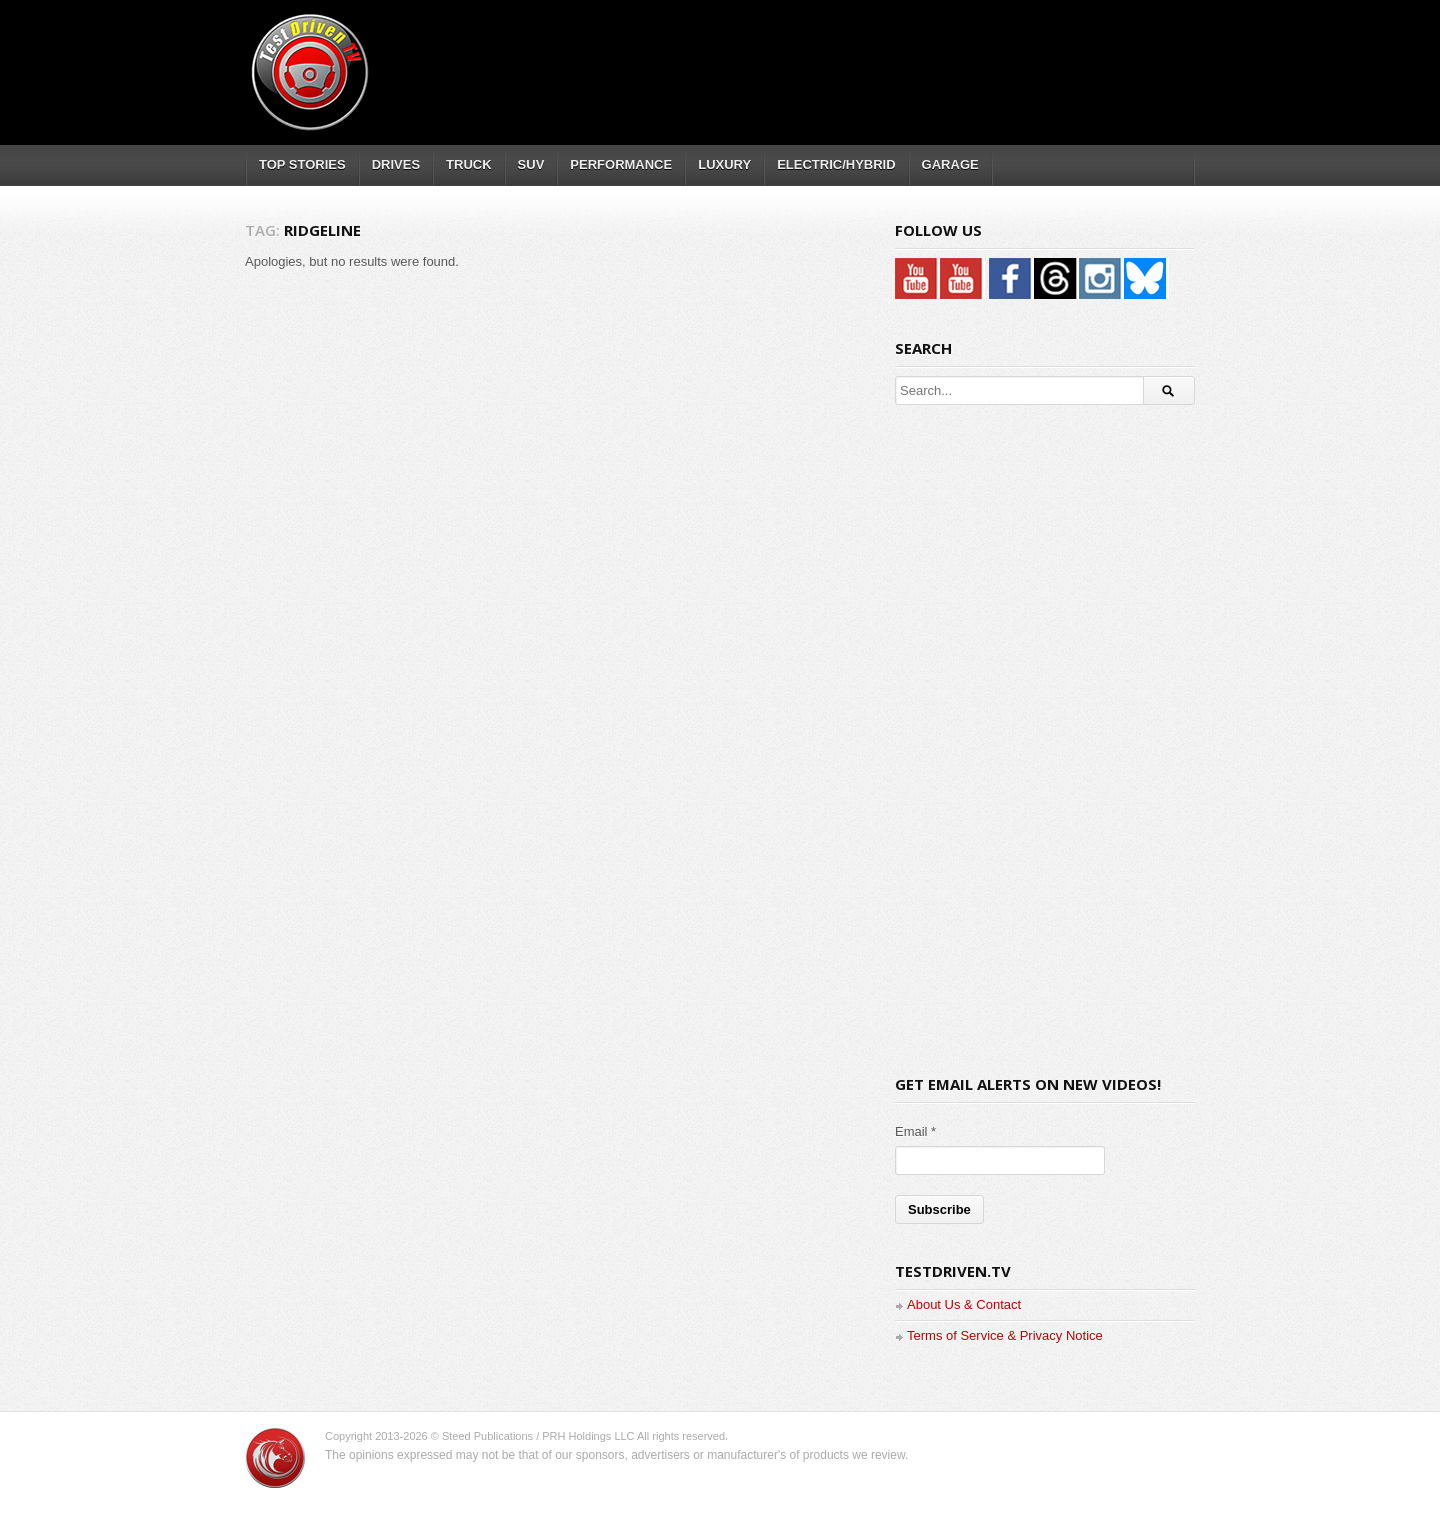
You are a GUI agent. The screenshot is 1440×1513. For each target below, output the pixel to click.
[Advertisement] (829, 55)
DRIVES (396, 164)
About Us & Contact (964, 1304)
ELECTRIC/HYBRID (836, 164)
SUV (531, 164)
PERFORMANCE (621, 164)
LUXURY (724, 164)
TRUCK (469, 164)
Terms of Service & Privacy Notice (1005, 1335)
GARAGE (950, 164)
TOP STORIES (302, 164)
